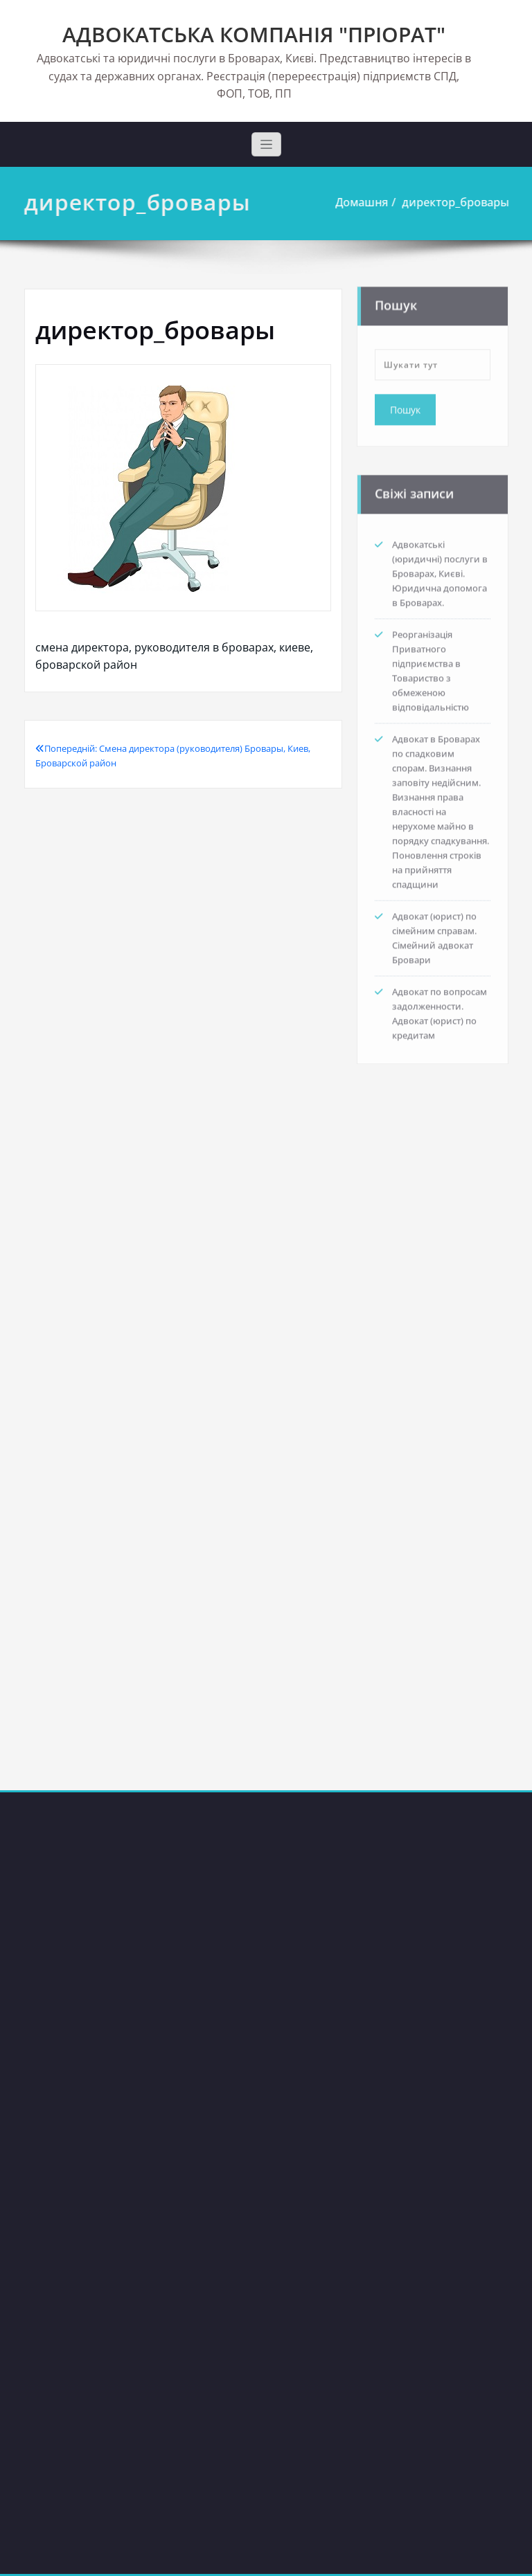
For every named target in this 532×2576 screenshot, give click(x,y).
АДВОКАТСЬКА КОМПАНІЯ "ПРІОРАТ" (253, 34)
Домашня (365, 202)
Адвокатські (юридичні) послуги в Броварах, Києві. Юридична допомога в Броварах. (440, 569)
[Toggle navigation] (266, 144)
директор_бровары (459, 202)
